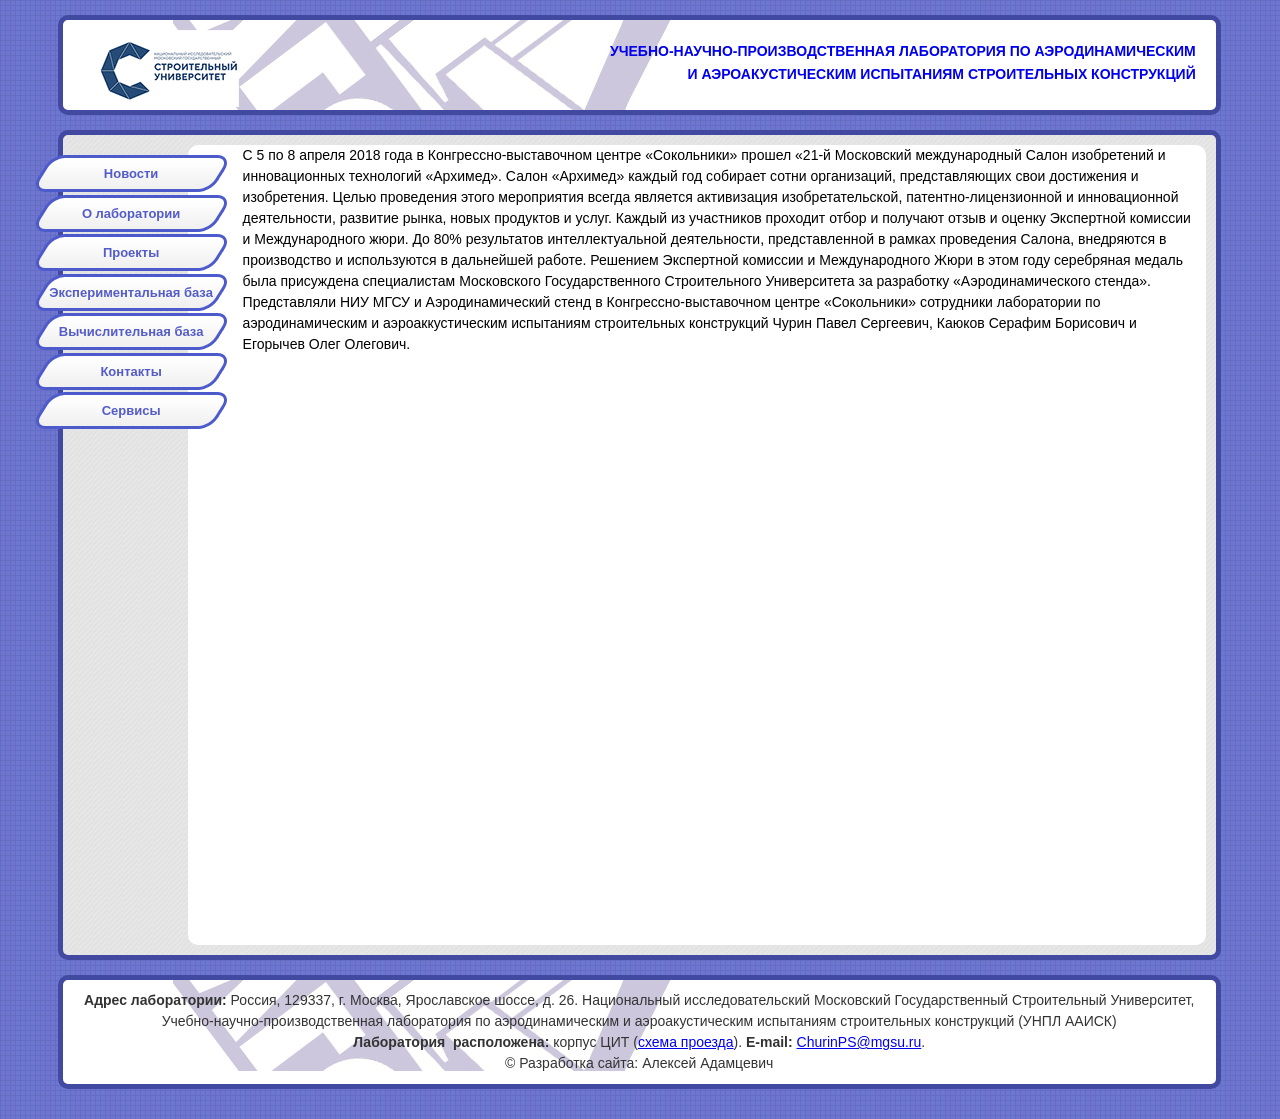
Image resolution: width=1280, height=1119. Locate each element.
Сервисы (131, 410)
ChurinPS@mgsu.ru (859, 1042)
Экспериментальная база (131, 292)
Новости (131, 173)
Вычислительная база (131, 331)
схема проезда (686, 1042)
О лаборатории (131, 213)
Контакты (130, 371)
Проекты (131, 252)
